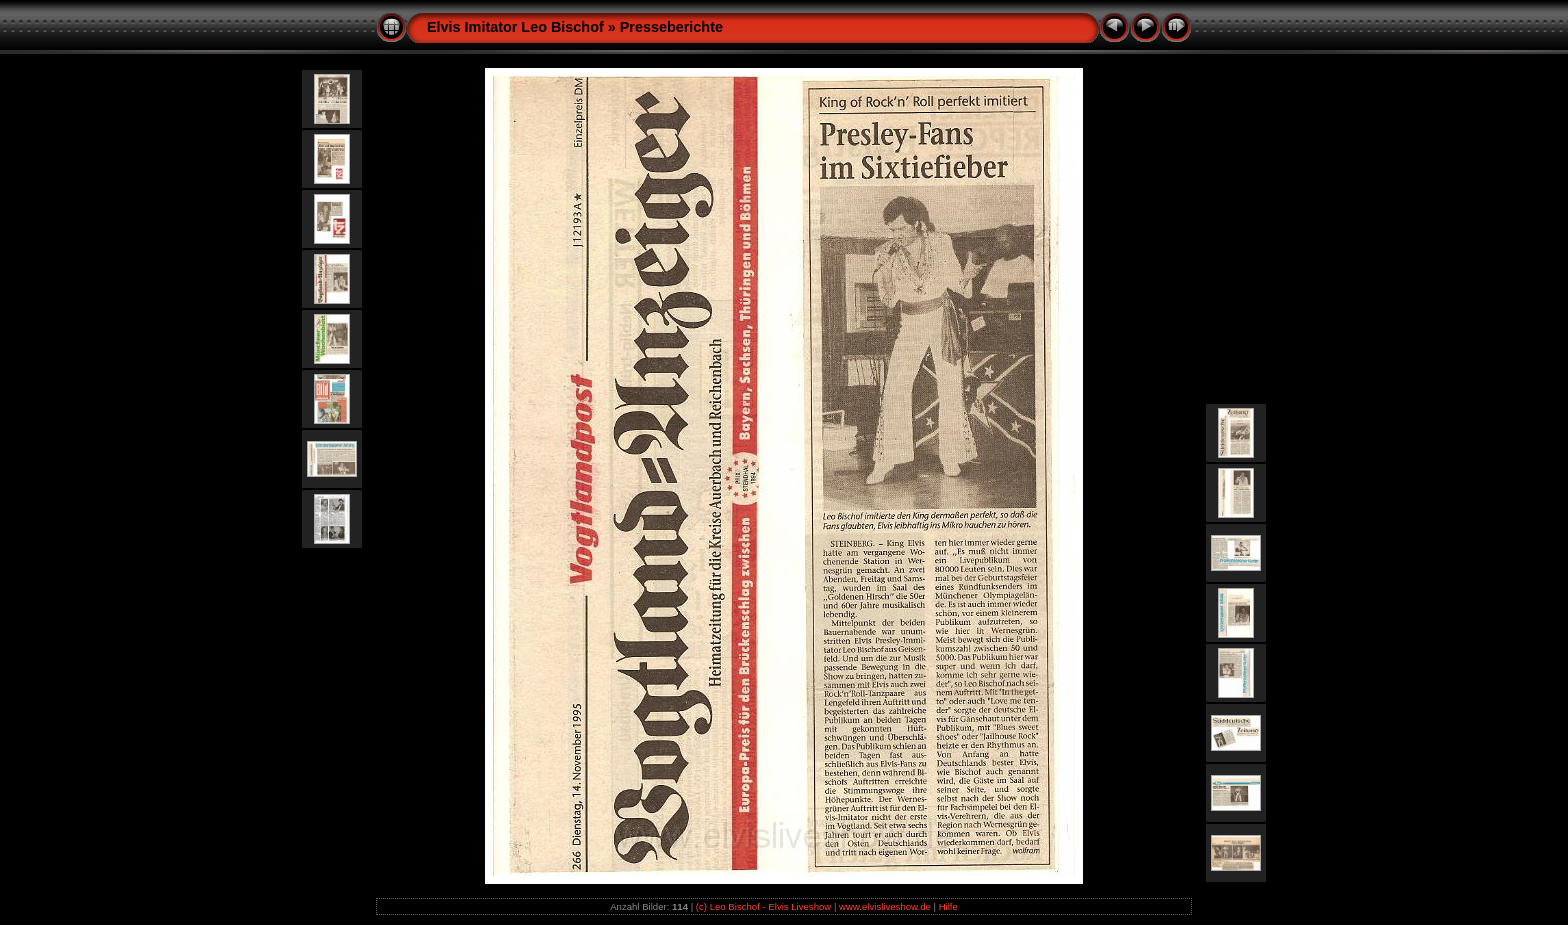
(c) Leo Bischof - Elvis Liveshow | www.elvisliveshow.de (813, 906)
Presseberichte (671, 27)
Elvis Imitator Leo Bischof (515, 27)
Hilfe (948, 906)
